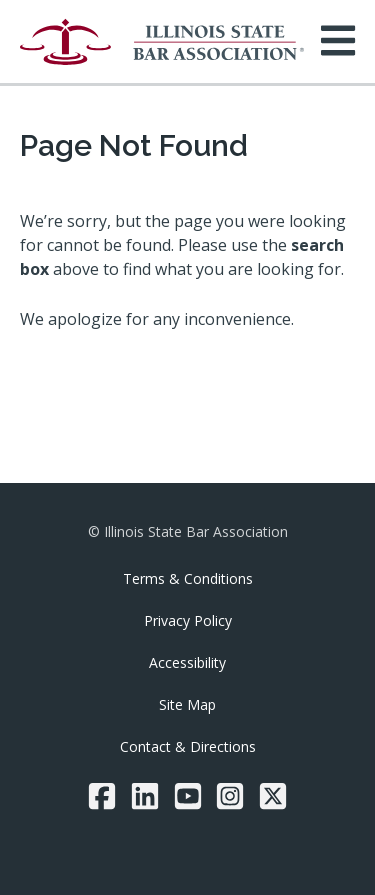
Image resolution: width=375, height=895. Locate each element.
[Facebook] (102, 796)
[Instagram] (230, 796)
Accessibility (187, 662)
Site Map (187, 704)
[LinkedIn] (145, 796)
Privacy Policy (188, 620)
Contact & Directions (188, 746)
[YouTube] (188, 796)
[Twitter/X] (273, 796)
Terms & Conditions (188, 578)
